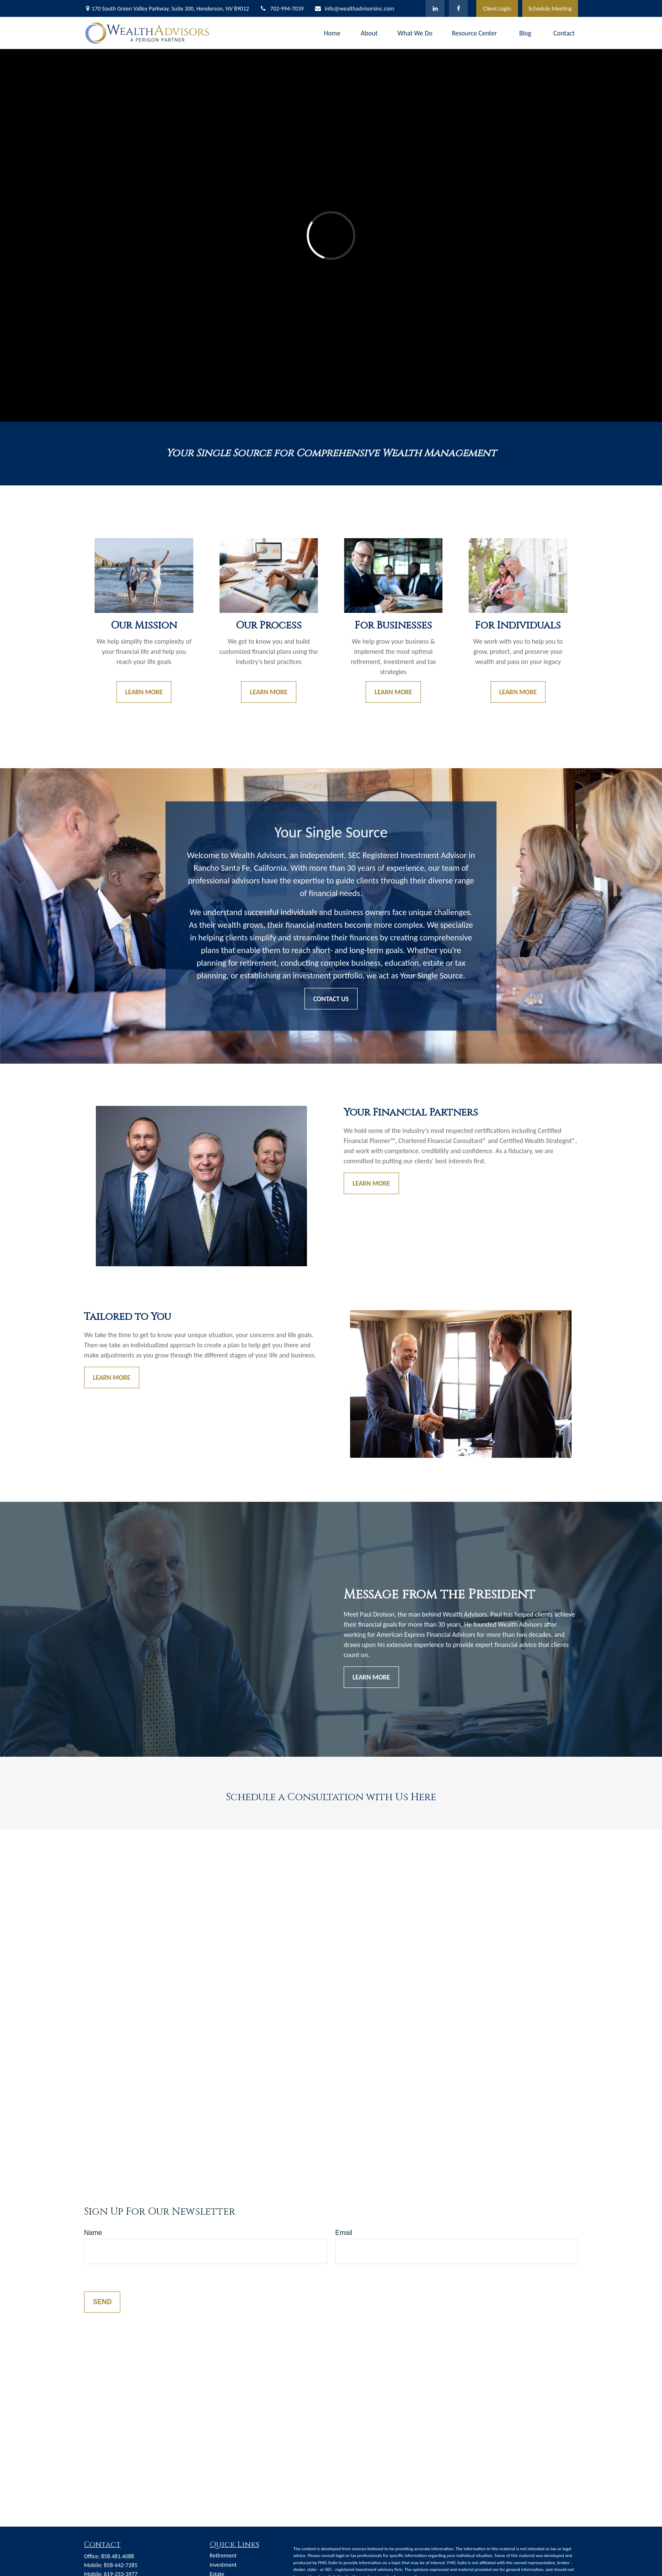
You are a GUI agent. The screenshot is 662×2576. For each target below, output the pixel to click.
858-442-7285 (121, 2565)
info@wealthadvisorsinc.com (354, 8)
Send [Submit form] (102, 2301)
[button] (332, 33)
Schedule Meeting (550, 8)
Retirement (223, 2555)
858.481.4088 (117, 2556)
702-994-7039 (282, 8)
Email (343, 2232)
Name (93, 2232)
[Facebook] (458, 8)
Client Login (497, 8)
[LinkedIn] (435, 8)
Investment (223, 2564)
